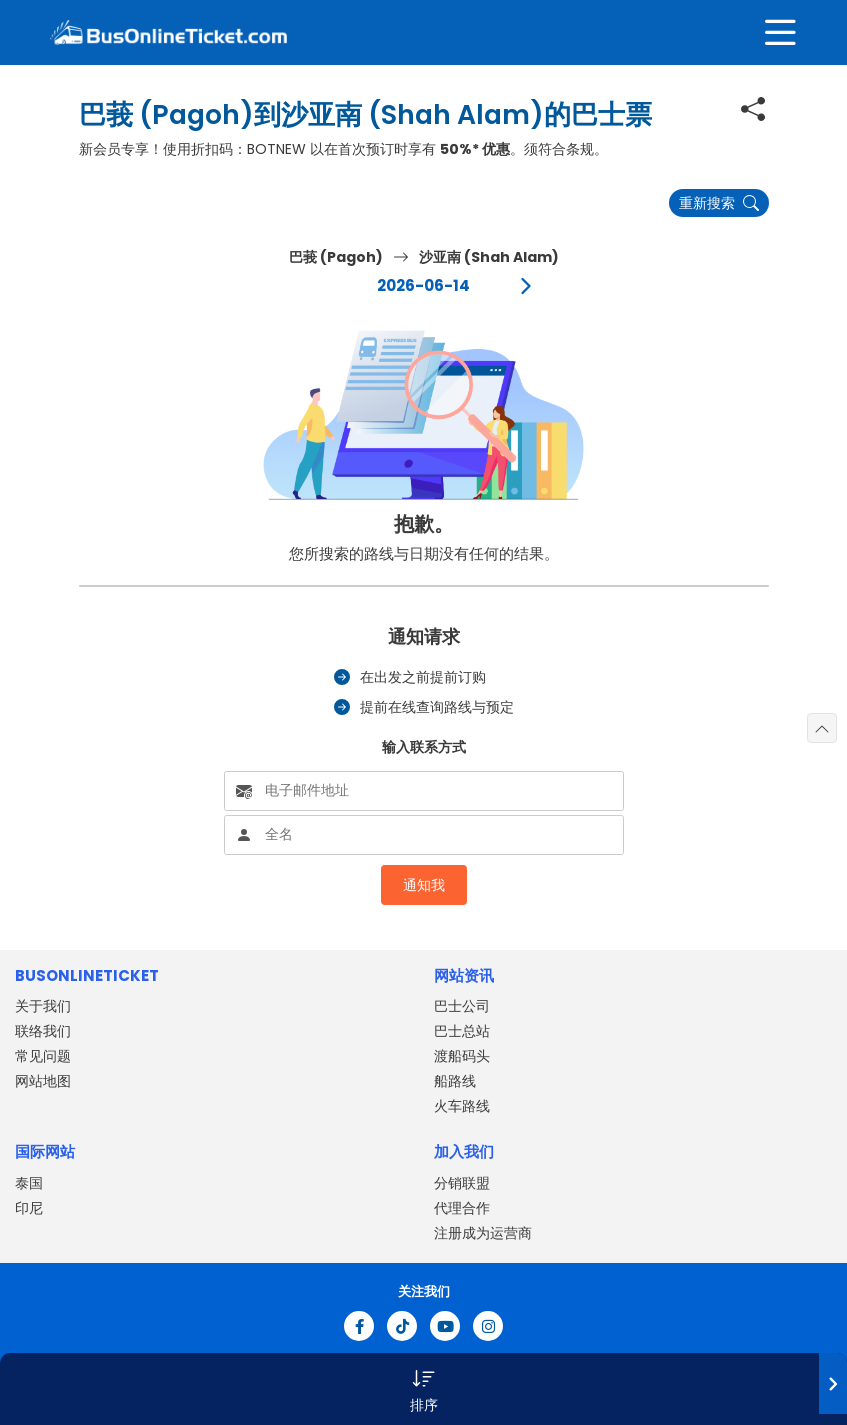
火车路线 (462, 1106)
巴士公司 (462, 1006)
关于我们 (43, 1006)
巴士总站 (462, 1031)
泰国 (29, 1183)
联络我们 (43, 1031)
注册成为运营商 (483, 1233)
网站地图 (43, 1081)
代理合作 (462, 1208)
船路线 (455, 1081)
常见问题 (43, 1056)
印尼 (29, 1208)
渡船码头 (462, 1056)
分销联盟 (462, 1183)
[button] (423, 1389)
